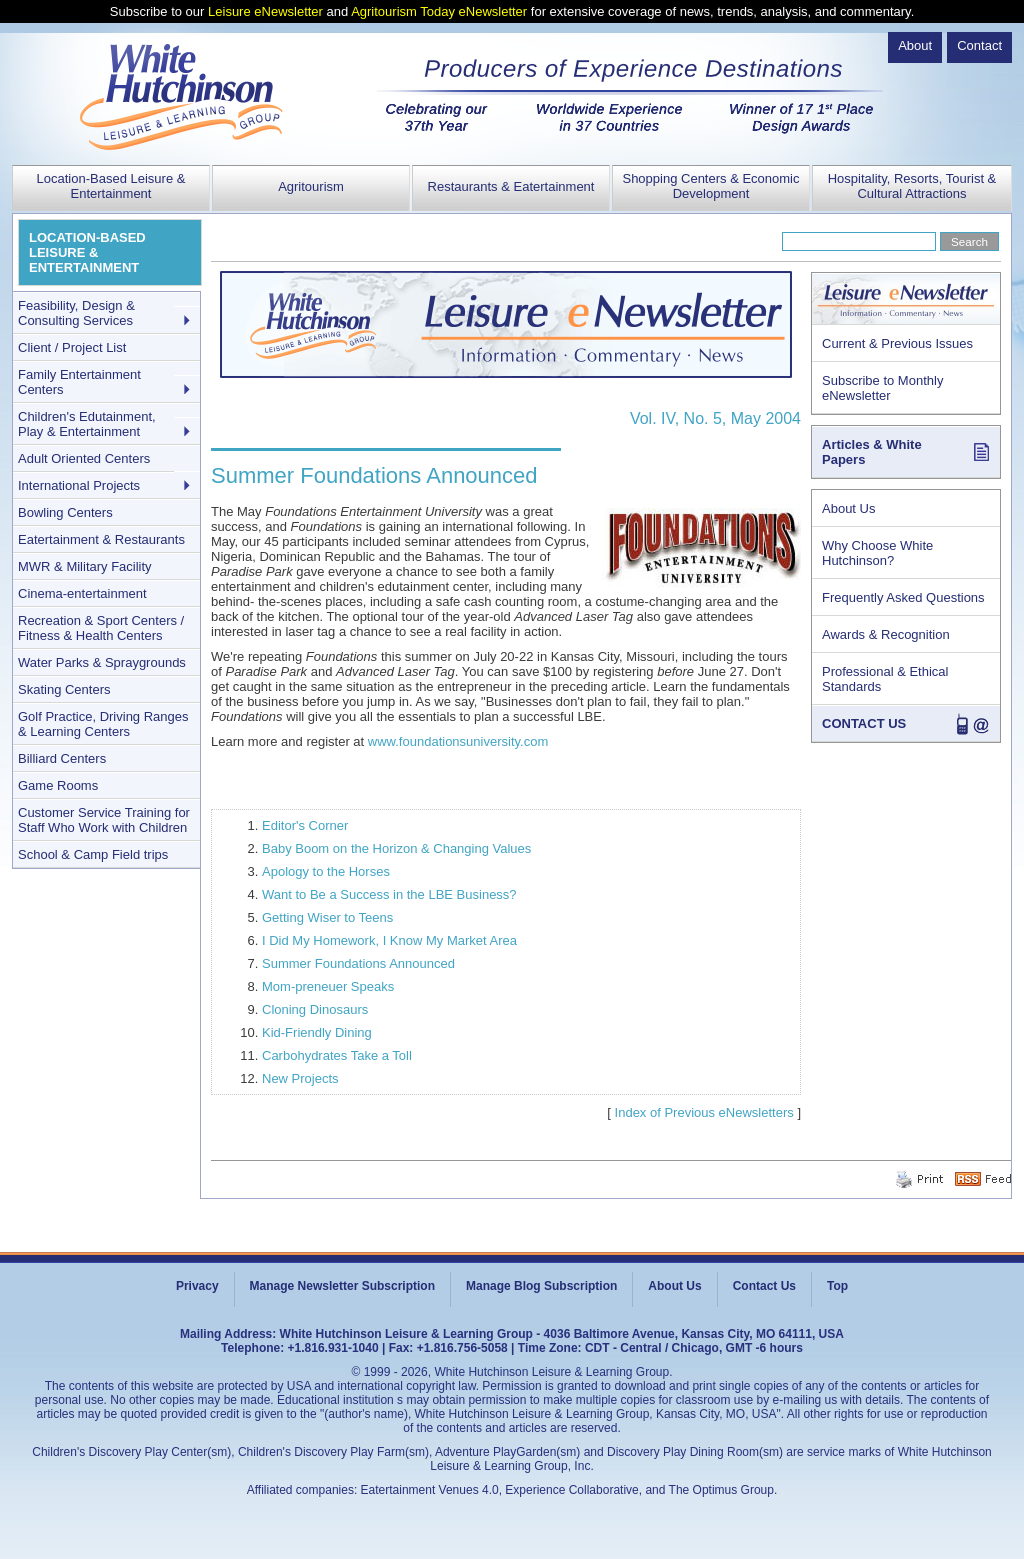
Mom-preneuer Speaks (328, 986)
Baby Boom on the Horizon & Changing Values (396, 848)
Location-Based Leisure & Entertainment (111, 186)
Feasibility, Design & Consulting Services (76, 313)
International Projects (79, 485)
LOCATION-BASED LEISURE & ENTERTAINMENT (87, 252)
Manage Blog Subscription (541, 1286)
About (915, 45)
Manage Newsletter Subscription (342, 1286)
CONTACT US (864, 723)
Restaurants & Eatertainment (511, 186)
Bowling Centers (65, 512)
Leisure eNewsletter (265, 11)
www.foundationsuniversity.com (458, 741)
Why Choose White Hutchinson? (877, 553)
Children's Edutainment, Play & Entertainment (87, 424)
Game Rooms (58, 785)
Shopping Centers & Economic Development (710, 186)
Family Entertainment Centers (79, 382)
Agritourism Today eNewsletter (439, 11)
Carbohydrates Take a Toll (337, 1055)
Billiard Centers (62, 758)
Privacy (197, 1286)
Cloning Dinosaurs (315, 1009)
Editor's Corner (305, 825)
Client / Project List (72, 347)
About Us (848, 508)
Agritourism (311, 186)
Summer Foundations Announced (358, 963)
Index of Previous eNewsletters (704, 1112)
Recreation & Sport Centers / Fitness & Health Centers (101, 628)
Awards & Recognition (886, 634)
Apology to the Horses (326, 871)
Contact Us (764, 1286)
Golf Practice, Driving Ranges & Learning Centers (103, 724)
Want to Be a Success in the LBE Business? (389, 894)
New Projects (300, 1078)
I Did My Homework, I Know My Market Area (389, 940)
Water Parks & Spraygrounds (102, 662)
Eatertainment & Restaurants (101, 539)
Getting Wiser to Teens (327, 917)
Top (837, 1286)
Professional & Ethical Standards (885, 679)
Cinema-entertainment (82, 593)
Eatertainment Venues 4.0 (430, 1490)
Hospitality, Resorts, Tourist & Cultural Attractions (912, 186)
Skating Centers (64, 689)
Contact (979, 45)
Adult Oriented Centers (84, 458)
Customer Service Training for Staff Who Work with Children (104, 820)
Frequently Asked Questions (903, 597)
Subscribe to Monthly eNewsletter (882, 388)
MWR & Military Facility (85, 566)
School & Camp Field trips (93, 854)
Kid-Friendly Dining (317, 1032)
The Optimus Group (721, 1490)
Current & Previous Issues (897, 343)
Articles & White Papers (872, 452)
